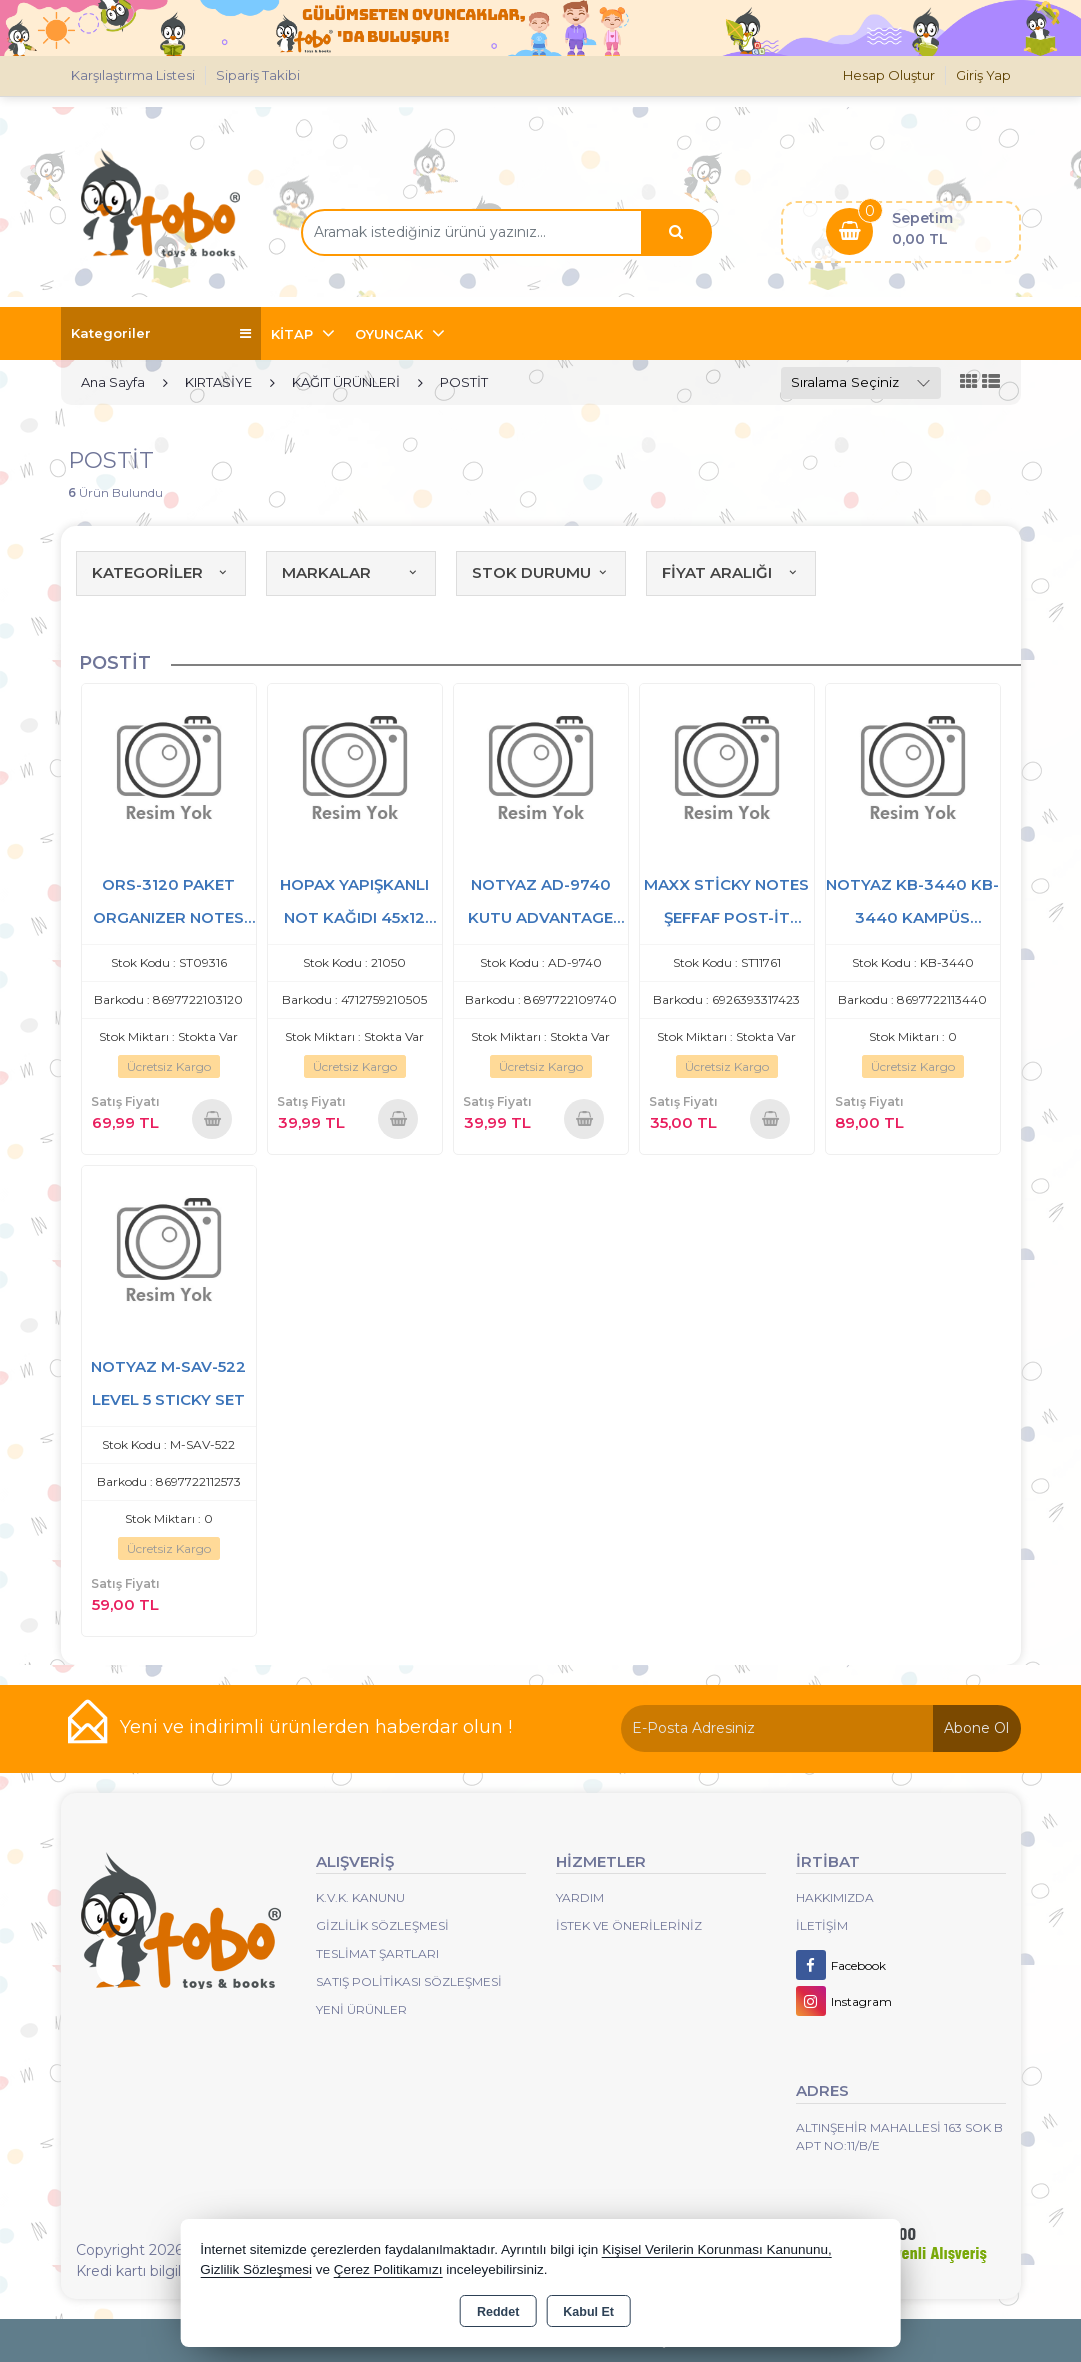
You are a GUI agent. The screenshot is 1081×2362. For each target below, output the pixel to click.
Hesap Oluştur (889, 75)
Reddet (498, 2312)
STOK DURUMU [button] (541, 572)
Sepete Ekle (212, 1118)
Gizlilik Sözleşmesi (382, 1925)
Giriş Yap (983, 75)
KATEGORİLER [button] (161, 572)
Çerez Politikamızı (388, 2269)
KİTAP (294, 334)
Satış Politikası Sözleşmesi (409, 1981)
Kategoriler (161, 333)
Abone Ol (976, 1728)
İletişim (822, 1925)
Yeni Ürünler (361, 2009)
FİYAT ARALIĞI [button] (731, 572)
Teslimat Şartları (377, 1953)
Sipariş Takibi (258, 75)
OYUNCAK (391, 334)
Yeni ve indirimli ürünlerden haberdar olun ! (316, 1727)
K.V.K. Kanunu (360, 1897)
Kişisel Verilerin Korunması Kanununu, (717, 2249)
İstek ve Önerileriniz (629, 1925)
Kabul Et (588, 2312)
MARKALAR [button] (351, 572)
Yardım (580, 1897)
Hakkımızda (835, 1897)
